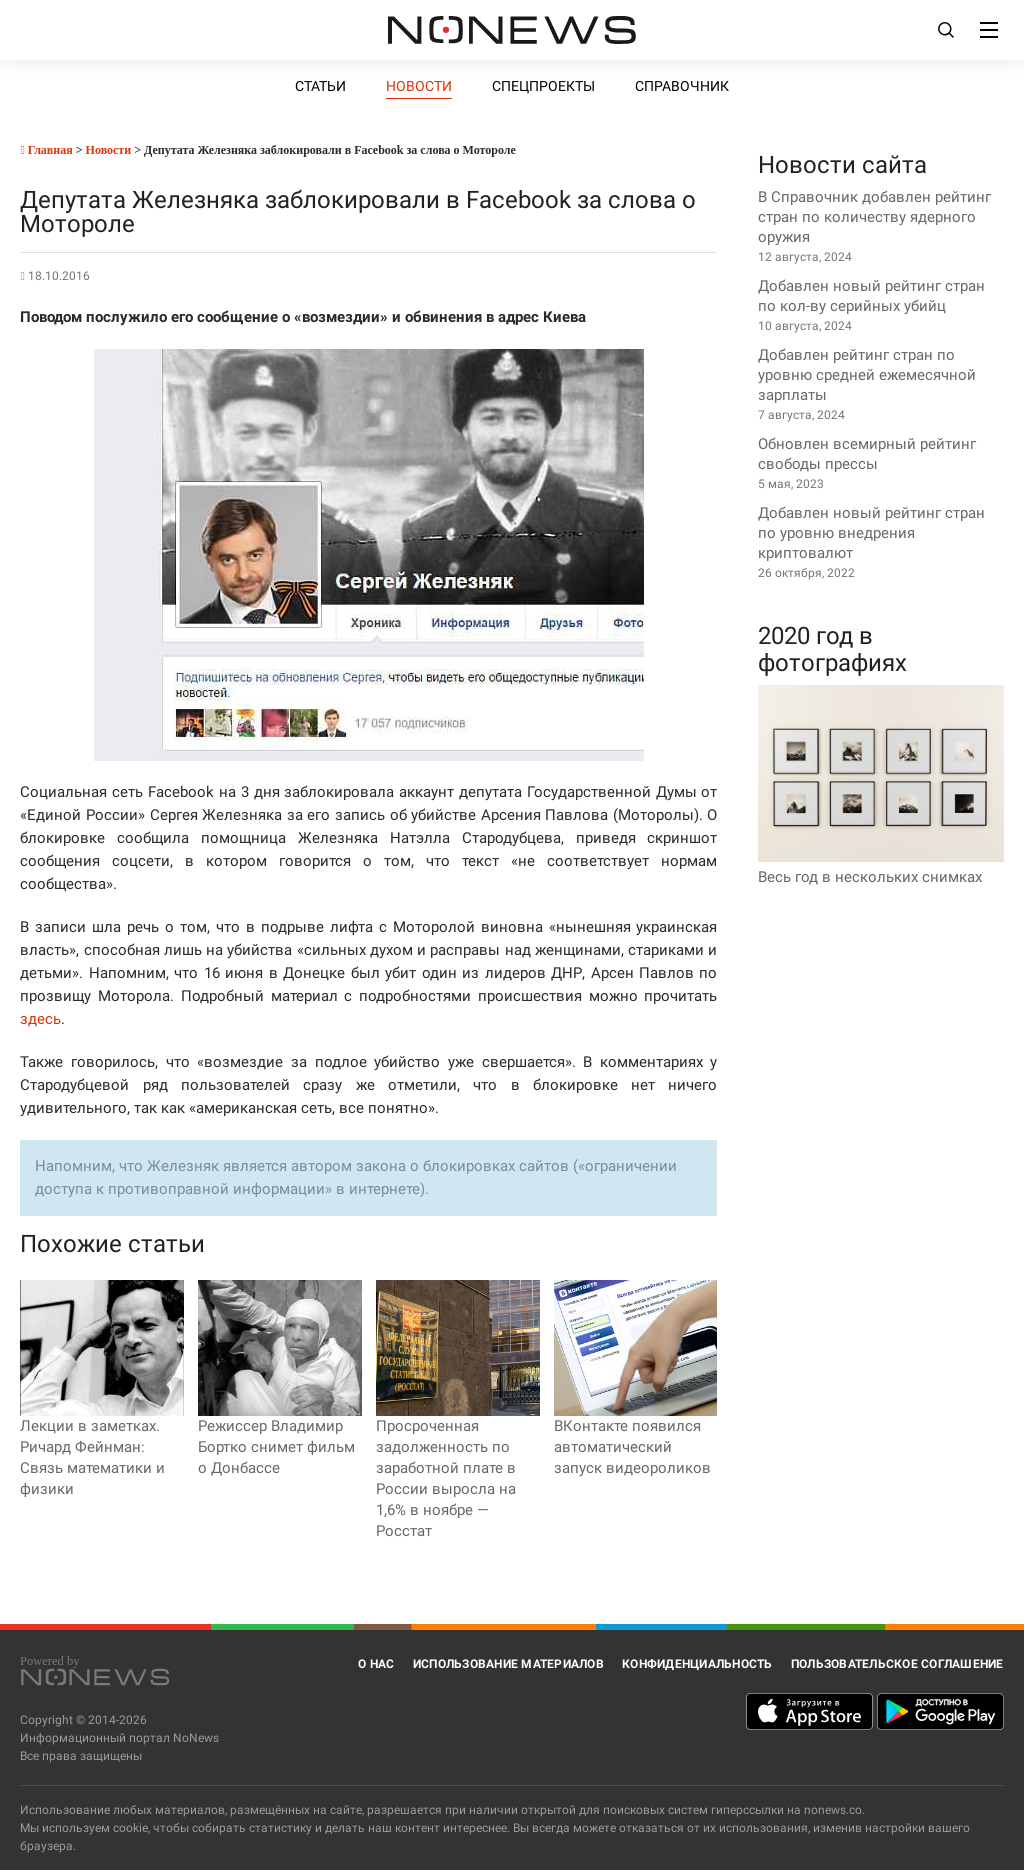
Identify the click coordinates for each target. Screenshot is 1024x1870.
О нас (376, 1664)
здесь (40, 1019)
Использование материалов (508, 1664)
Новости (419, 86)
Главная (46, 150)
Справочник (682, 86)
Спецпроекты (543, 86)
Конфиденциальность (697, 1664)
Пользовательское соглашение (897, 1664)
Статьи (320, 86)
